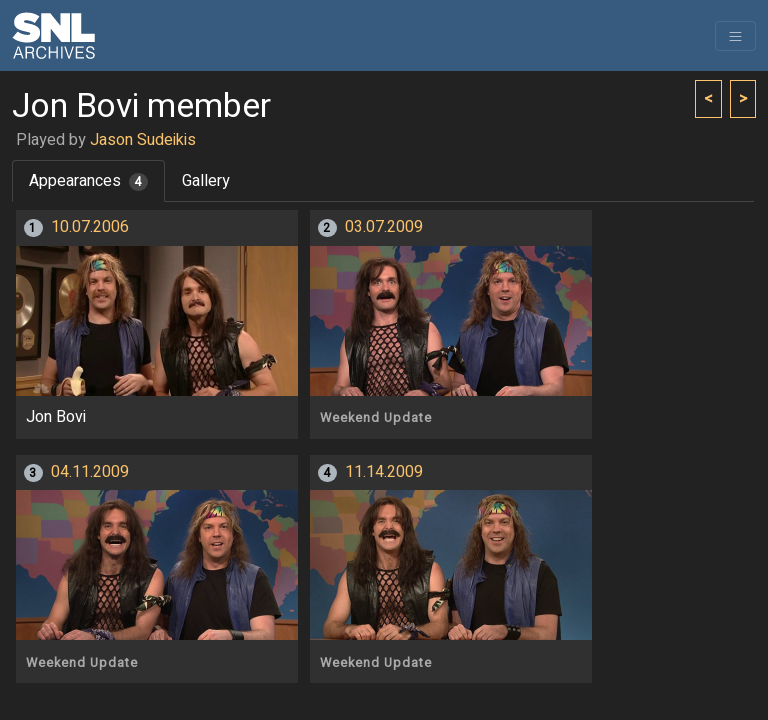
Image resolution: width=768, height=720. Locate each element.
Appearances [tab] (88, 181)
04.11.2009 (90, 472)
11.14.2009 (384, 472)
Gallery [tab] (206, 181)
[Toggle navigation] (735, 36)
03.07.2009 (384, 227)
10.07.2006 (90, 227)
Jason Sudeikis (143, 140)
